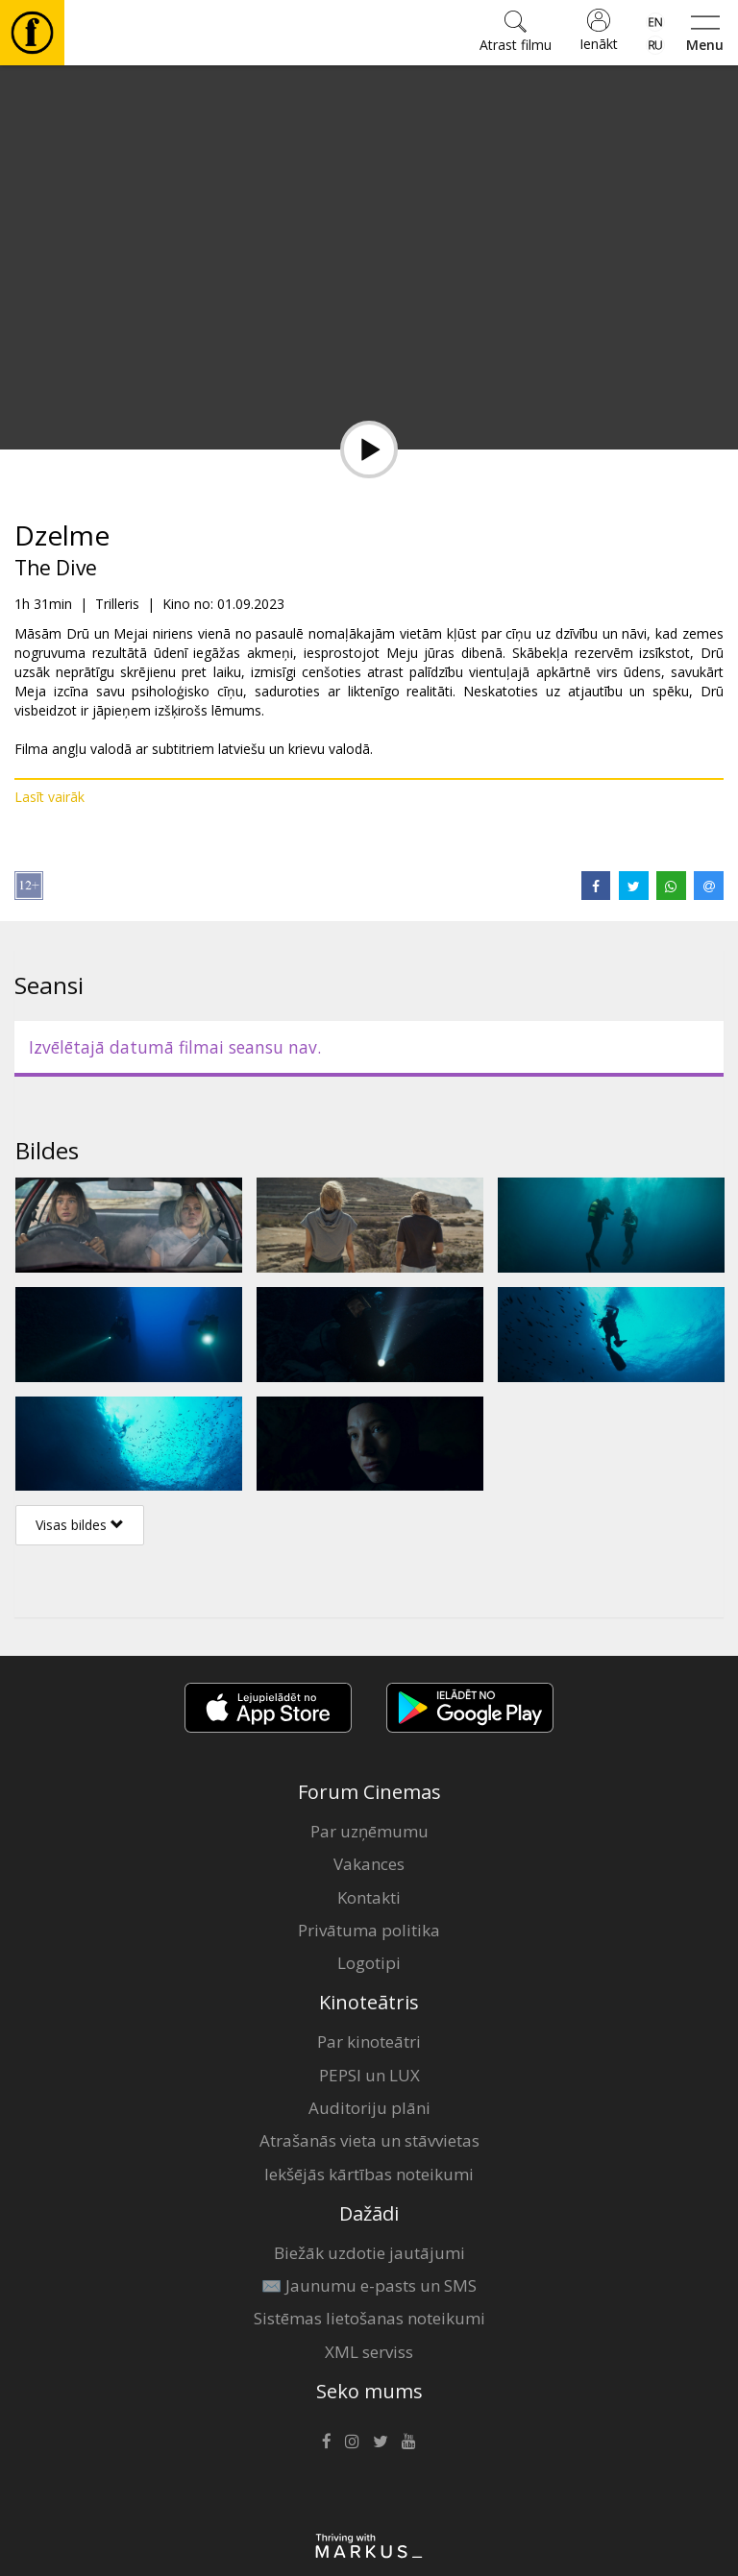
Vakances (369, 1864)
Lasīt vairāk (49, 797)
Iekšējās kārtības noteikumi (369, 2174)
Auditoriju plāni (369, 2108)
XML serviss (369, 2352)
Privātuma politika (369, 1930)
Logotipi (369, 1963)
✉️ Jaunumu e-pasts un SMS (369, 2285)
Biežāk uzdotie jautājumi (369, 2253)
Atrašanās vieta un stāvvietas (369, 2140)
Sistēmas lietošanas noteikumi (369, 2318)
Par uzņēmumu (369, 1831)
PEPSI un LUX (369, 2075)
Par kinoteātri (369, 2041)
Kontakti (369, 1897)
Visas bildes (80, 1525)
